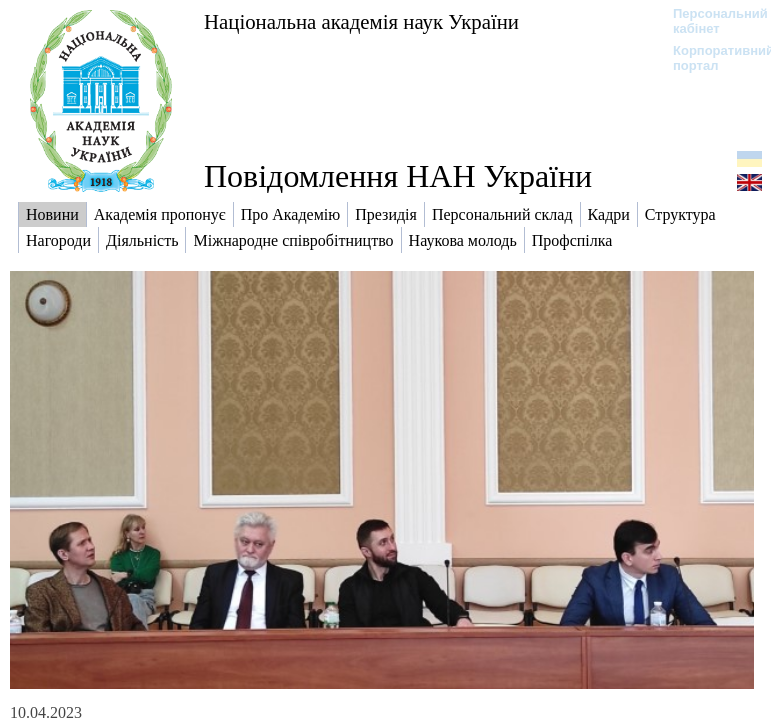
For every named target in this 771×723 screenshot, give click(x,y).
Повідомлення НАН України (398, 176)
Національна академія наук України (361, 21)
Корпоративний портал (710, 58)
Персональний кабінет (710, 21)
